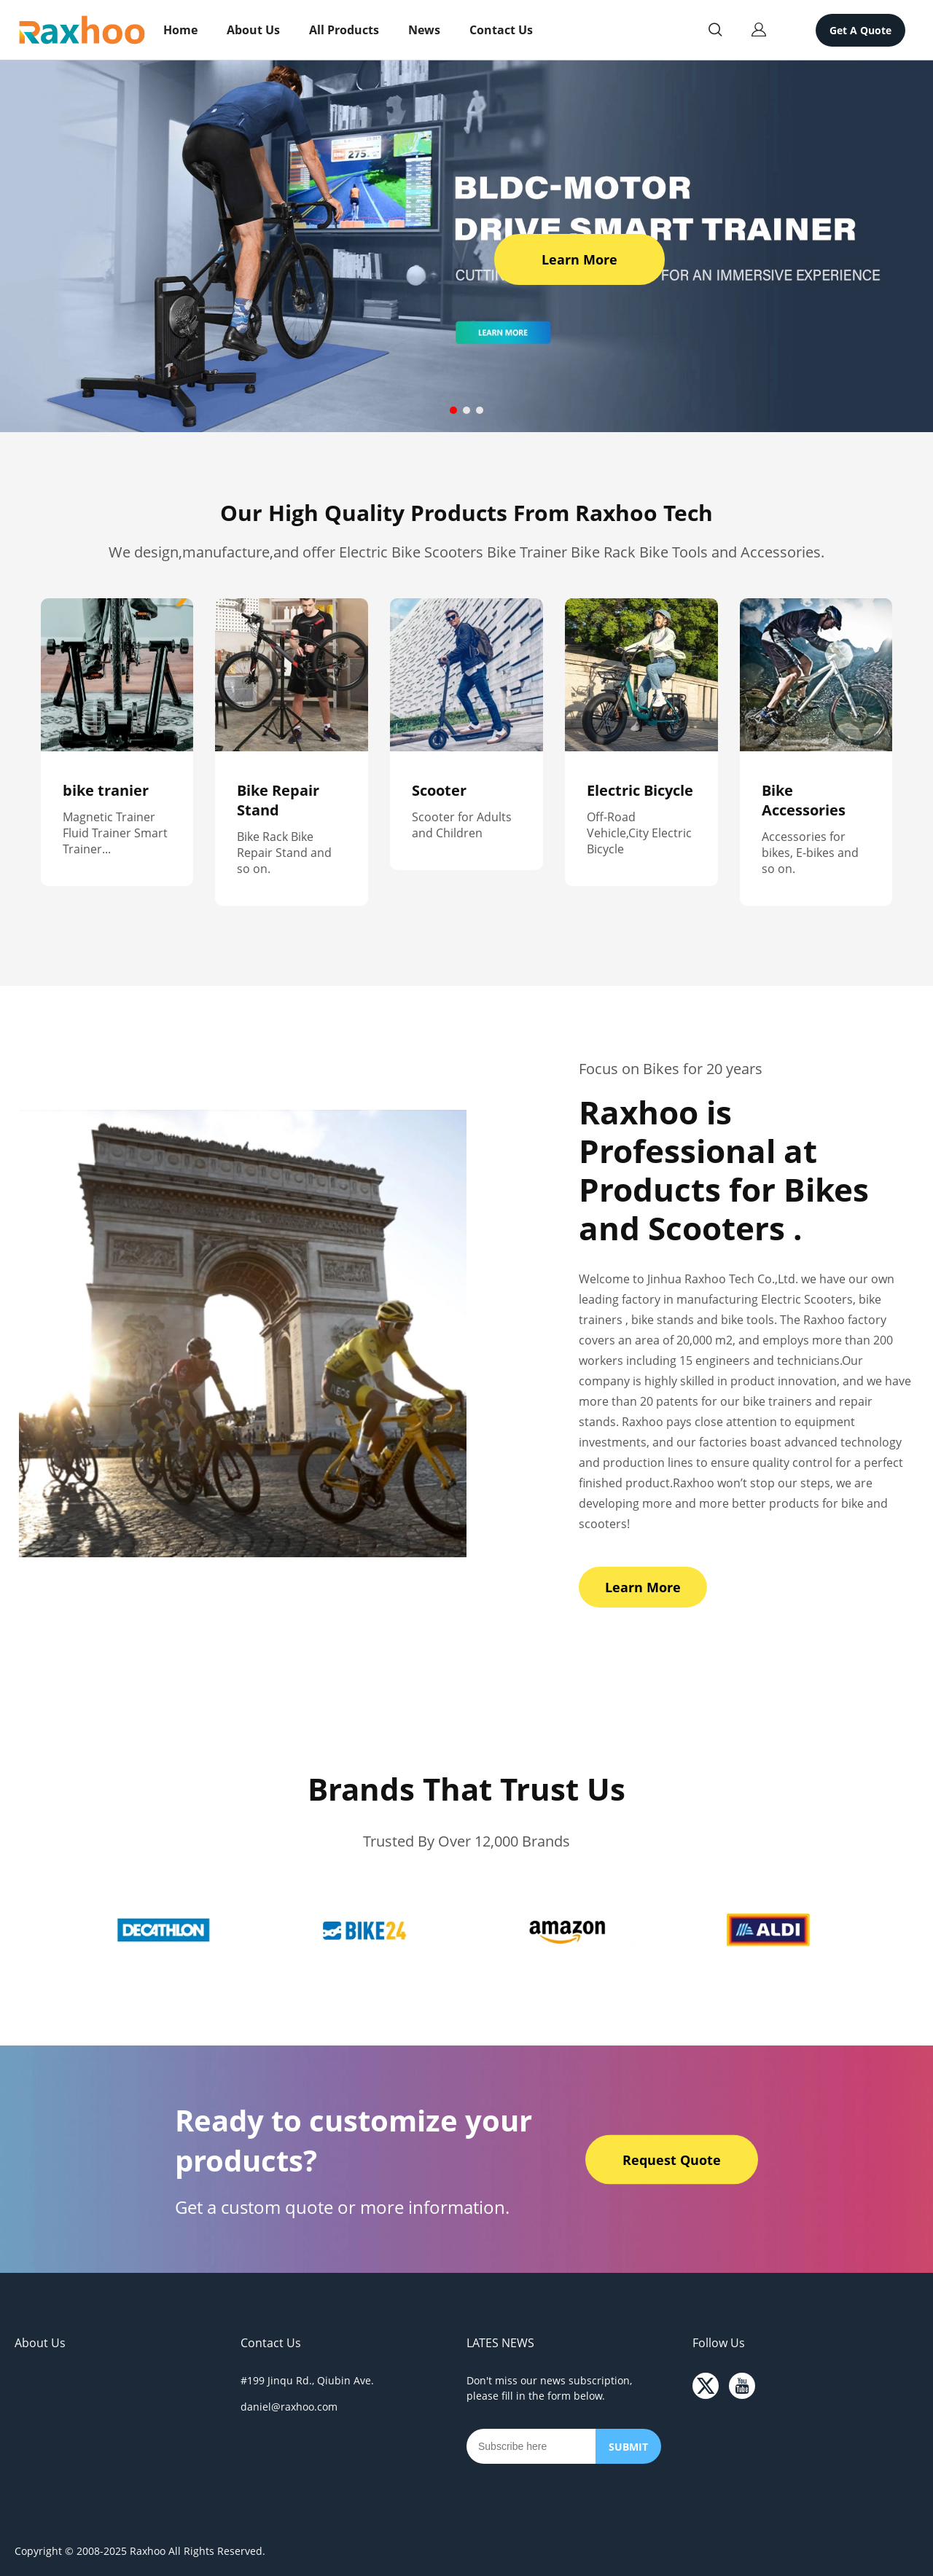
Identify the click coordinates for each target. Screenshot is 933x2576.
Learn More (579, 259)
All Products (344, 30)
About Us (253, 30)
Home (180, 30)
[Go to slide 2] (466, 410)
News (424, 30)
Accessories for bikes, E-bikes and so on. (810, 853)
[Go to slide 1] (453, 410)
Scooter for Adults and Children (462, 825)
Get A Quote (860, 30)
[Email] (531, 2446)
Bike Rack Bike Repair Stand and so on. (284, 853)
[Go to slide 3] (479, 410)
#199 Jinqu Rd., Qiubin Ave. (307, 2380)
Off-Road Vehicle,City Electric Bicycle (639, 833)
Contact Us (501, 30)
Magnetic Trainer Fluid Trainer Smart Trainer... (115, 833)
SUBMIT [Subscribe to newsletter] (628, 2447)
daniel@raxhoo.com (289, 2406)
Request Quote (671, 2159)
